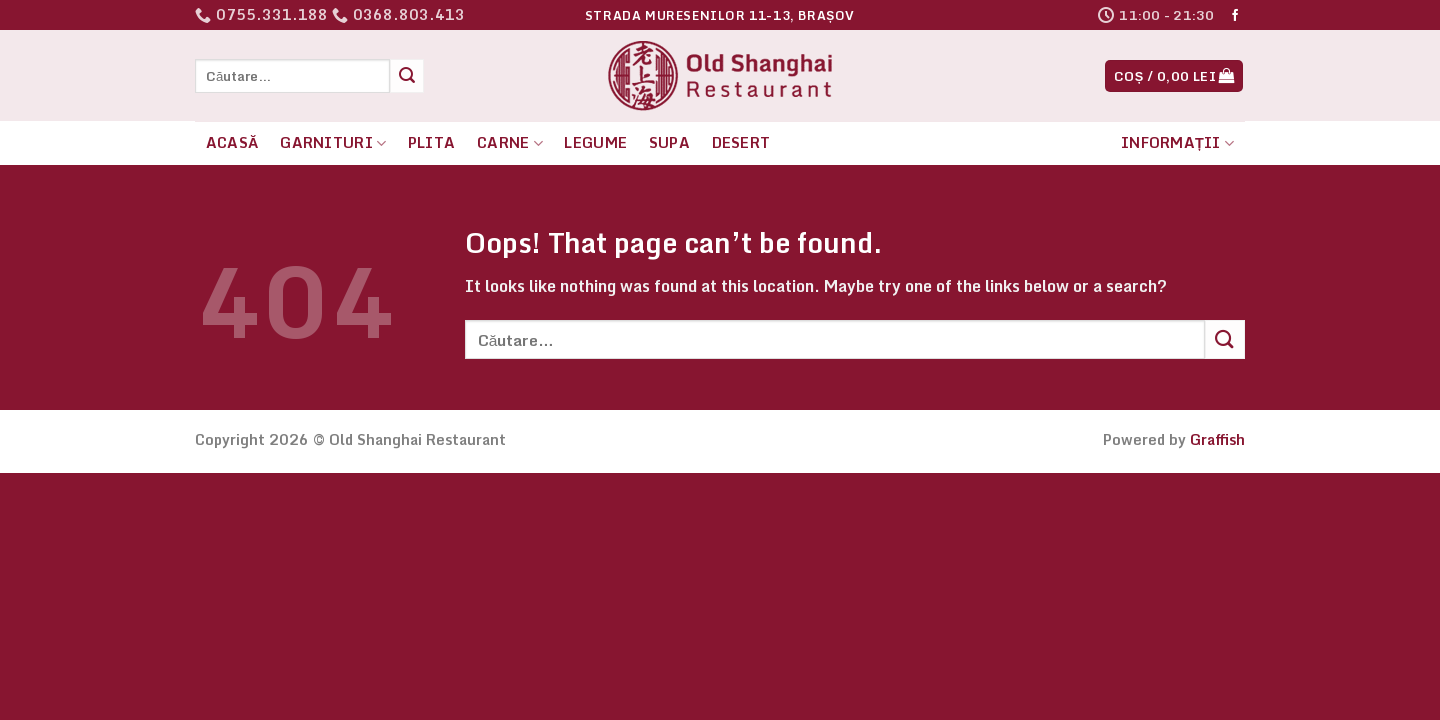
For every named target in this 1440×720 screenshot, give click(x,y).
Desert (741, 142)
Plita (431, 142)
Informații (1177, 142)
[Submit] (407, 76)
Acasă (232, 142)
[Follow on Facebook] (1235, 16)
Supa (669, 142)
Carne (510, 142)
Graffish (1217, 439)
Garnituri (333, 142)
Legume (595, 142)
